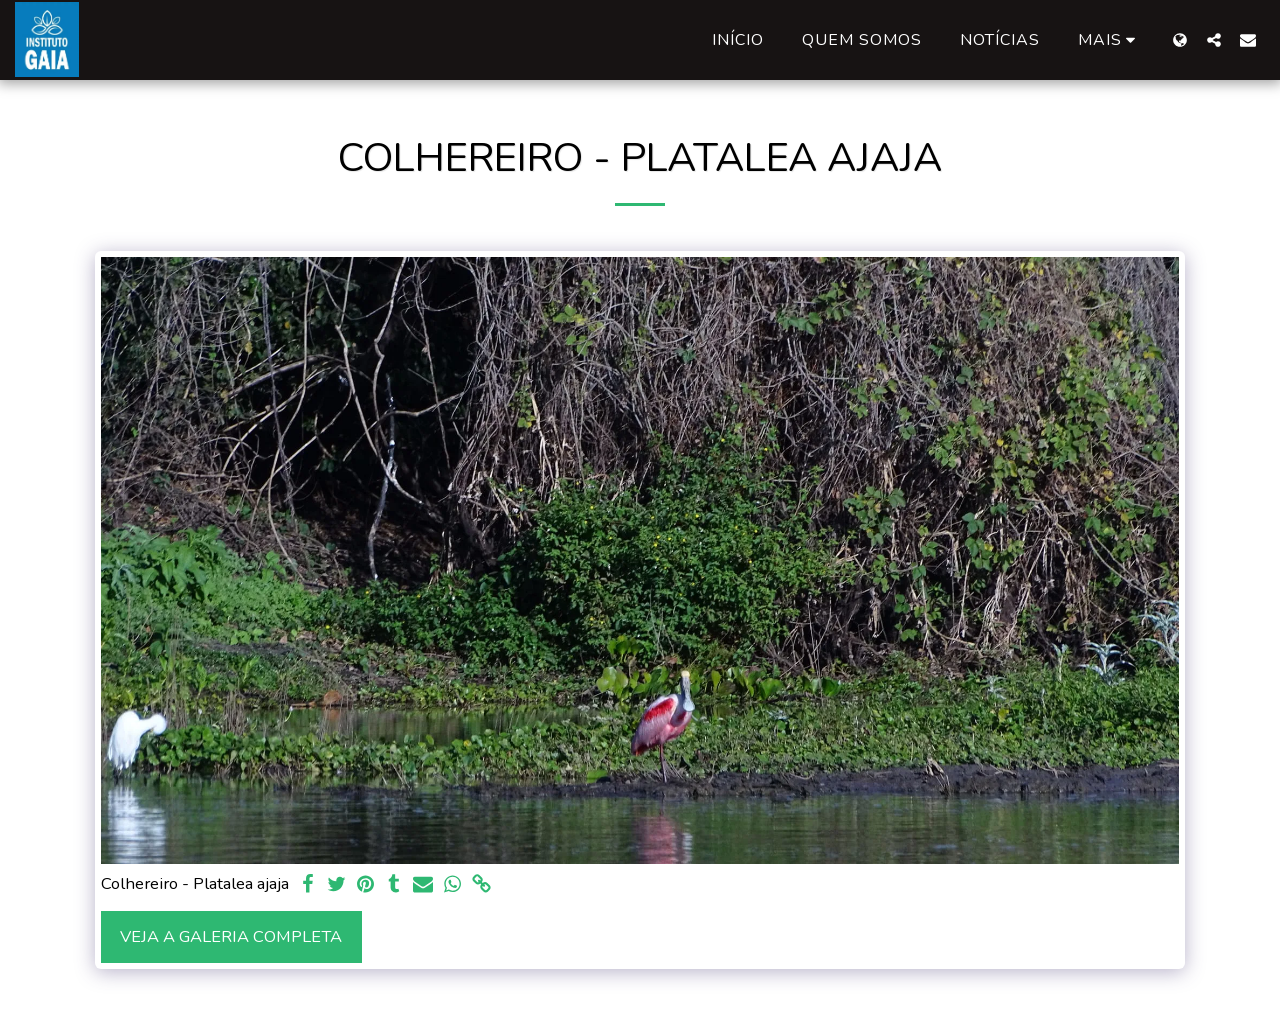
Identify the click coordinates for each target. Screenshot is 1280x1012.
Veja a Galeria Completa (231, 936)
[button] (1214, 39)
